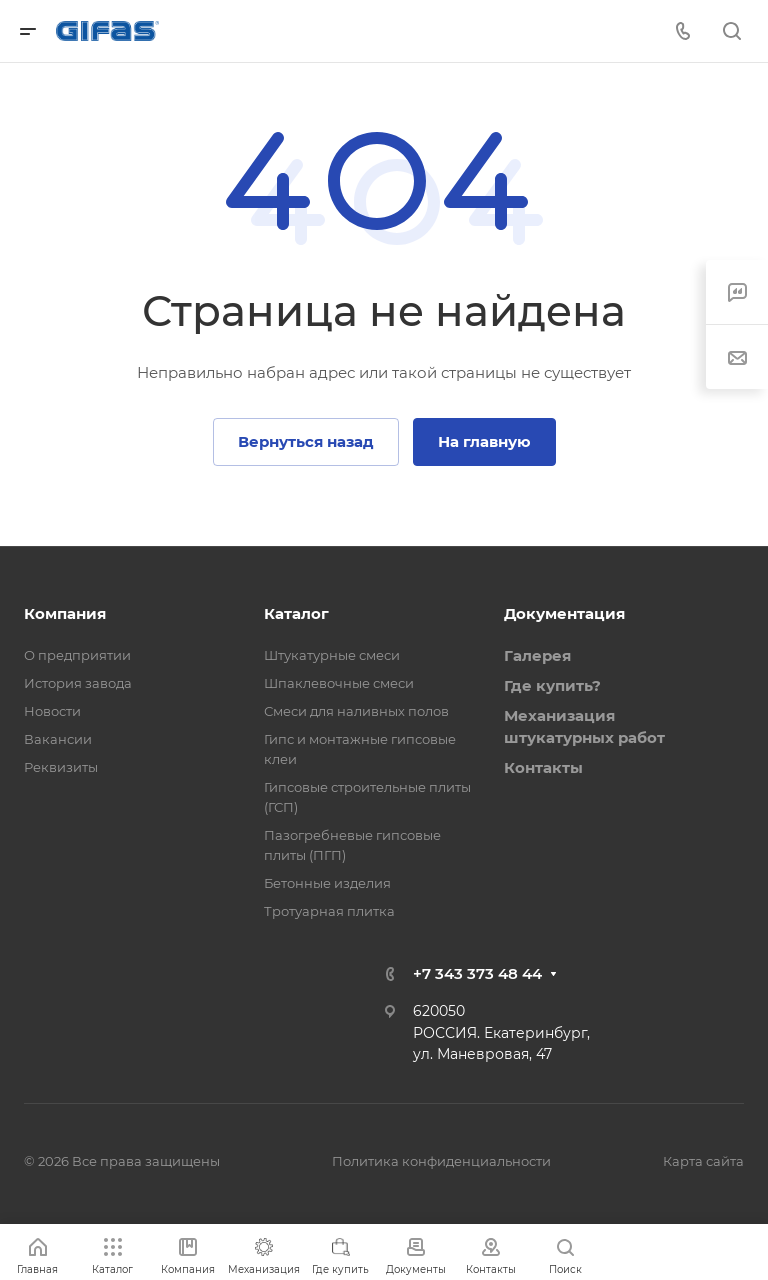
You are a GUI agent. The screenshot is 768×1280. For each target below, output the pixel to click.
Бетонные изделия (327, 883)
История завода (78, 683)
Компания (65, 613)
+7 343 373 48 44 (477, 973)
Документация (564, 613)
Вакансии (58, 739)
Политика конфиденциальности (441, 1161)
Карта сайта (703, 1161)
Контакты (543, 767)
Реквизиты (61, 767)
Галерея (537, 655)
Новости (52, 711)
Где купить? (552, 685)
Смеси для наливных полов (356, 711)
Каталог (296, 613)
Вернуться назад (306, 441)
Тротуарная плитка (329, 911)
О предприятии (77, 655)
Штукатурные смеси (332, 655)
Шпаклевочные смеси (339, 683)
